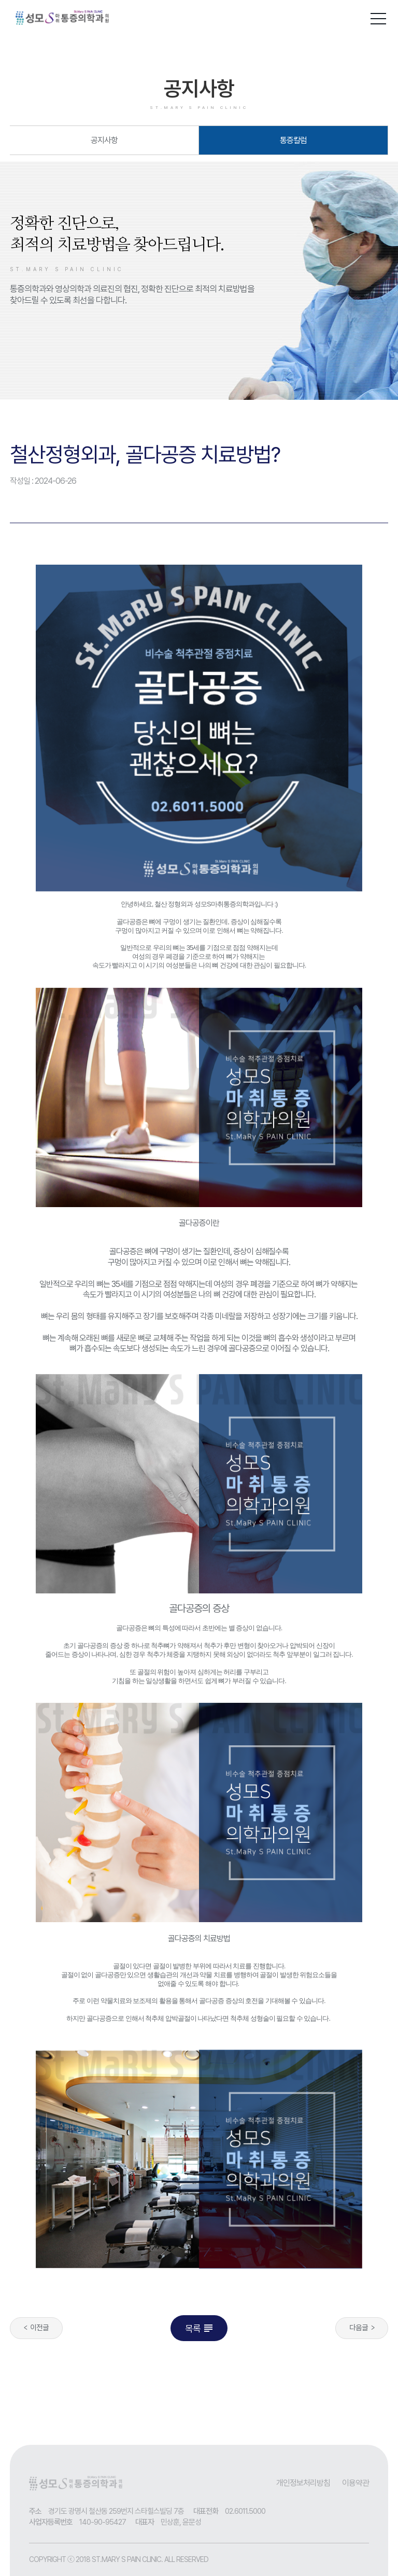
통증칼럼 (293, 140)
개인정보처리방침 (303, 2483)
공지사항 (104, 140)
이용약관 (355, 2483)
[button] (378, 17)
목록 (200, 2328)
